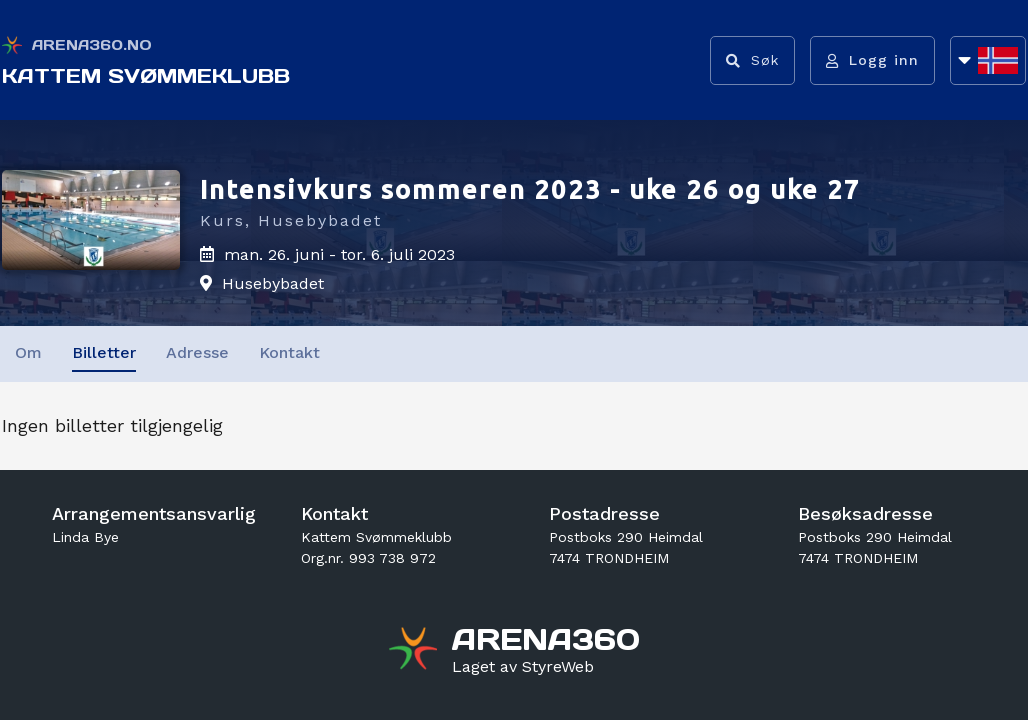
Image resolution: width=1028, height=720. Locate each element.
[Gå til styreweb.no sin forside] (523, 667)
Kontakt (289, 352)
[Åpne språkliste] (988, 60)
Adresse (197, 352)
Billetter (104, 352)
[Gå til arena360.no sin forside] (415, 651)
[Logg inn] (872, 60)
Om (28, 352)
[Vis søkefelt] (752, 60)
